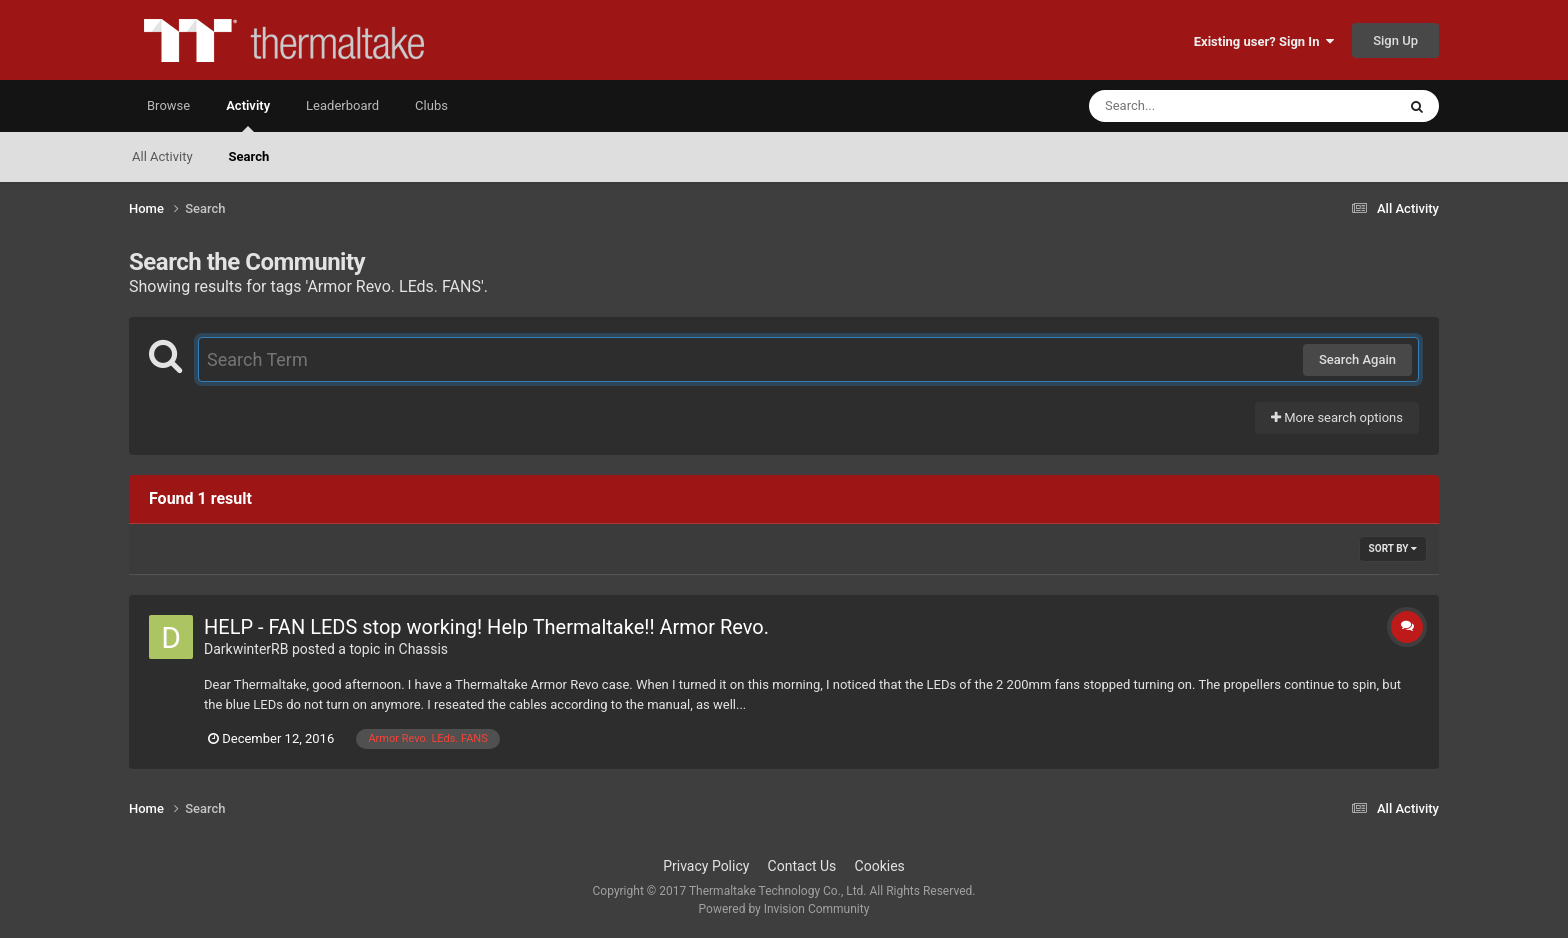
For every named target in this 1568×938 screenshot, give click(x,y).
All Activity (162, 156)
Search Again (1357, 359)
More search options (1337, 417)
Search (249, 156)
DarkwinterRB (246, 649)
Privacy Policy (706, 866)
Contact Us (802, 866)
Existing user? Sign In (1264, 41)
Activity (248, 115)
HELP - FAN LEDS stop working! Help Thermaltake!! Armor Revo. (486, 627)
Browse (168, 105)
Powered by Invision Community (784, 909)
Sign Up (1395, 40)
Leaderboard (342, 105)
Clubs (431, 105)
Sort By (1393, 548)
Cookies (880, 866)
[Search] (1192, 106)
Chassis (424, 649)
